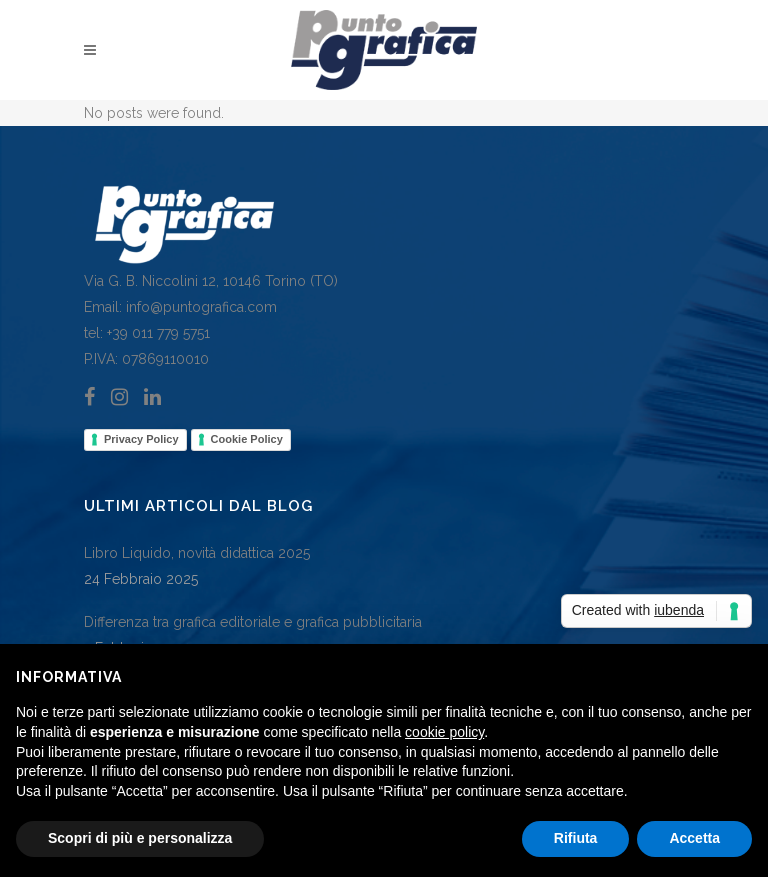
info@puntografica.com (201, 307)
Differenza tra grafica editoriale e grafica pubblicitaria (253, 622)
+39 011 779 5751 (156, 333)
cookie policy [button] (444, 732)
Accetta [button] (694, 838)
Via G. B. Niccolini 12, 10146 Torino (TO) (211, 281)
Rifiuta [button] (576, 838)
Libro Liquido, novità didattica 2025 (197, 553)
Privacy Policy (141, 439)
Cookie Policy (247, 439)
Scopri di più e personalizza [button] (140, 838)
